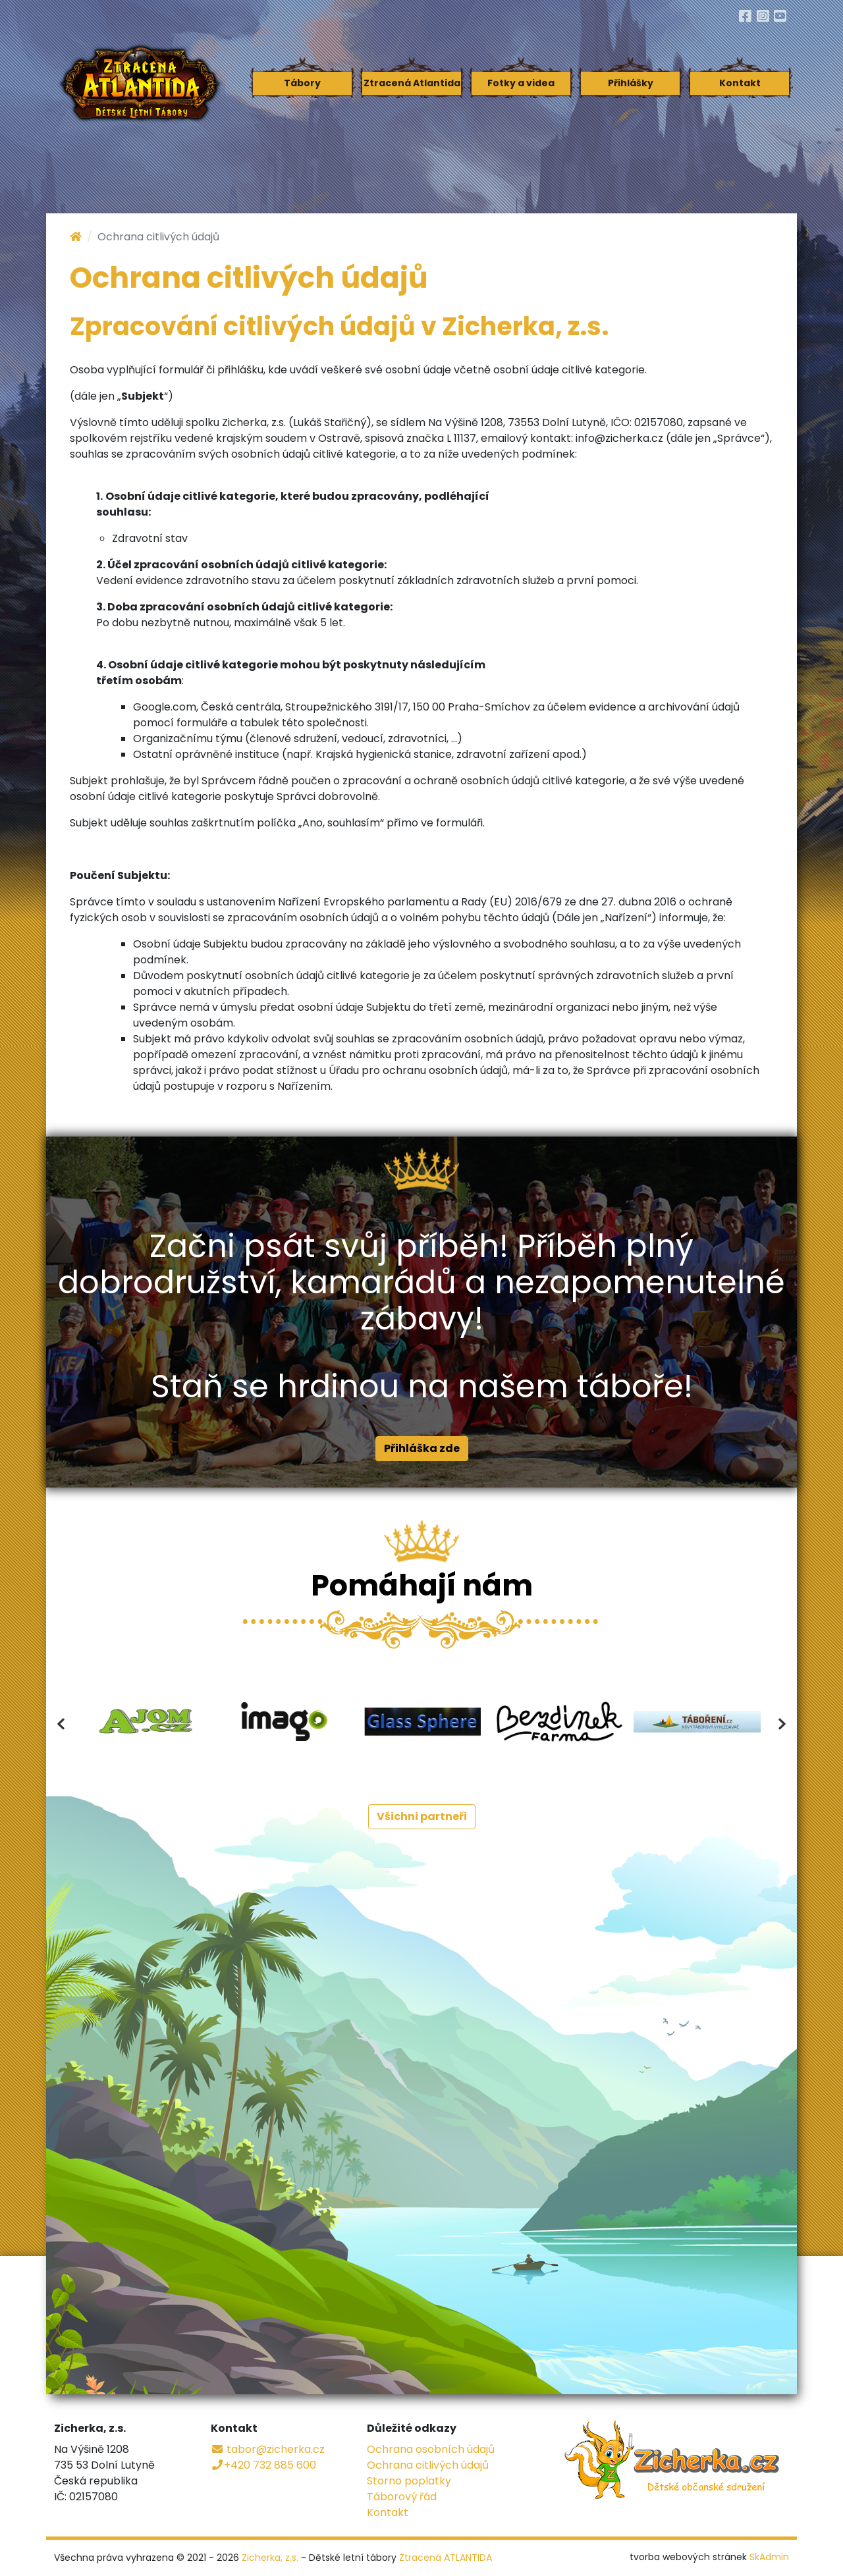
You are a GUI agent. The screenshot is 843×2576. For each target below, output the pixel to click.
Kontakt (740, 83)
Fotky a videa (521, 83)
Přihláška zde (422, 1448)
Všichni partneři (422, 1816)
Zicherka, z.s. (270, 2557)
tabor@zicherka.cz (268, 2449)
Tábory (302, 83)
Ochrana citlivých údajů (428, 2465)
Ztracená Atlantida (412, 83)
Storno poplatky (409, 2480)
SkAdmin (769, 2556)
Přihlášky (630, 83)
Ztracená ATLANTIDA (445, 2557)
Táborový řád (402, 2496)
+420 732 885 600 (263, 2465)
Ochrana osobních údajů (431, 2449)
